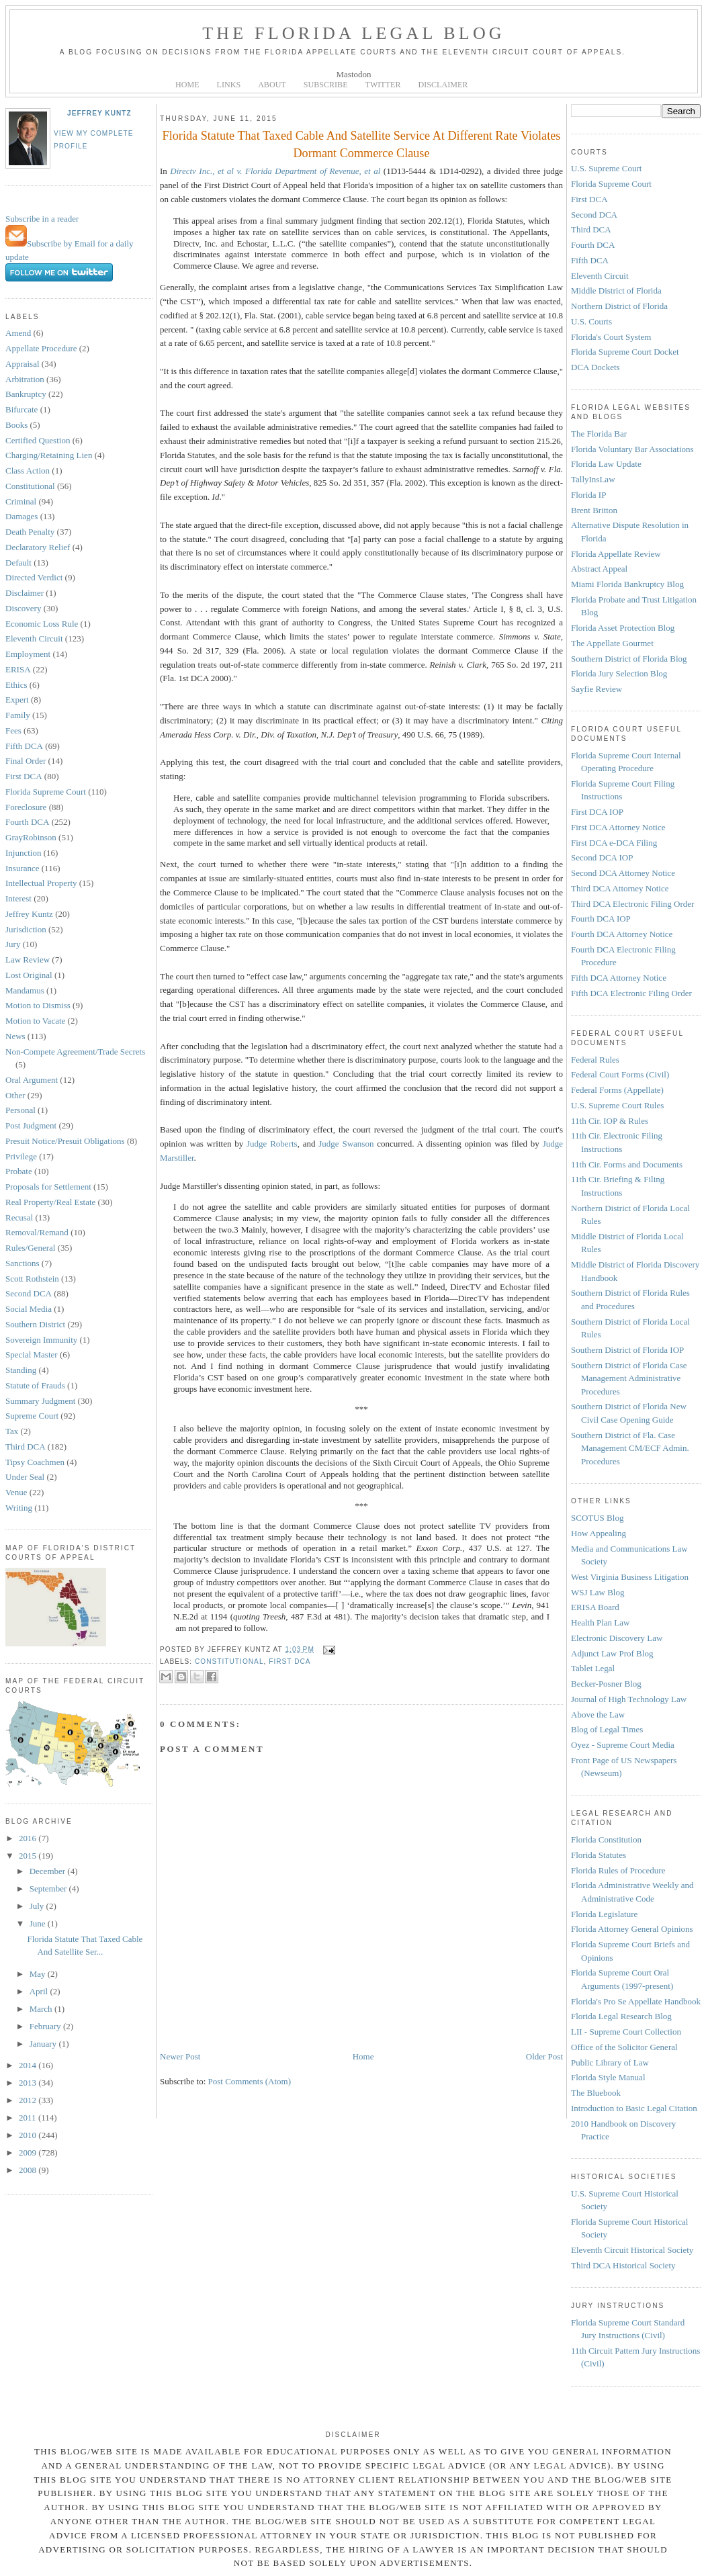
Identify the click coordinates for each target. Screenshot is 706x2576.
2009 (28, 2152)
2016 (28, 1838)
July (38, 1906)
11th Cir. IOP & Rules (609, 1121)
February (46, 2026)
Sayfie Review (596, 689)
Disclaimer (24, 593)
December (49, 1871)
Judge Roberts (272, 1144)
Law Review (27, 959)
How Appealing (598, 1533)
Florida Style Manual (608, 2077)
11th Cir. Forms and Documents (626, 1164)
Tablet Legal (593, 1668)
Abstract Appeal (599, 569)
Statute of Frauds (35, 1385)
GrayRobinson (30, 837)
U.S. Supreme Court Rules (617, 1105)
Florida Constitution (606, 1839)
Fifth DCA (24, 746)
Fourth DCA (27, 822)
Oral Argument (31, 1080)
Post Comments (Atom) (250, 2081)
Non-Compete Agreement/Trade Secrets (75, 1052)
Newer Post (180, 2056)
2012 (28, 2100)
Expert (17, 700)
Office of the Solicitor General (624, 2047)
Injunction (23, 853)
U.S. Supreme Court (606, 168)
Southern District (35, 1324)
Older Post (544, 2056)
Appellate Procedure (41, 348)
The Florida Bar (599, 434)
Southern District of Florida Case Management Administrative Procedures (629, 1378)
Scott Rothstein (32, 1279)
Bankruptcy (25, 394)
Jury (12, 944)
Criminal (20, 501)
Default (18, 563)
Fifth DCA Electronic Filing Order (631, 993)
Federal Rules (595, 1060)
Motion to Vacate (35, 1021)
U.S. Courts (591, 321)
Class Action (27, 470)
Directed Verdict (33, 577)
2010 (28, 2135)
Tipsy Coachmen (34, 1462)
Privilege (21, 1156)
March (42, 2009)
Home (363, 2056)
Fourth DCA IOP (601, 919)
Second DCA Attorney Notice (623, 873)
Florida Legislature (604, 1914)
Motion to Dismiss (38, 1005)
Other (15, 1095)
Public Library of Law (610, 2062)
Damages (21, 516)
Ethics (16, 685)
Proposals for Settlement (48, 1187)
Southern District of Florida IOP (627, 1350)
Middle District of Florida (616, 290)
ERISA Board (595, 1607)
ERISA (18, 669)
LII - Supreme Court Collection (626, 2032)
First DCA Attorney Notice (618, 827)
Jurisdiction (25, 929)
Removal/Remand (37, 1232)
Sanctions (22, 1263)
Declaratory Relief (37, 547)
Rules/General (30, 1248)
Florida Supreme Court (45, 792)
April (40, 1991)
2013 (28, 2083)
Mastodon (354, 74)
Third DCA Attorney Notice (620, 888)
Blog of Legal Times (607, 1729)
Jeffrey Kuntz (99, 113)
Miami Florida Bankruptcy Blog (627, 584)
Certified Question (37, 440)
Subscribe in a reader (42, 219)
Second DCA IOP (602, 857)
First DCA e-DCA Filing (614, 843)
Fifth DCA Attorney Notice (618, 978)
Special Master (31, 1354)
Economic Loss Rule (41, 624)
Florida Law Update (606, 464)
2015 (28, 1856)
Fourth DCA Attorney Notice (621, 934)
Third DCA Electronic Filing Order (632, 904)
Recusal (19, 1217)
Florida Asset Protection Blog (622, 628)
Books (16, 425)
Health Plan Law (600, 1622)
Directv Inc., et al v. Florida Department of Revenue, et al (275, 171)
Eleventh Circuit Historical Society (632, 2250)
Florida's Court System (611, 337)
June (39, 1923)
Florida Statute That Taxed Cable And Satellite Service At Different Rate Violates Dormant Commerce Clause (362, 144)
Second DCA (28, 1293)
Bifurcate (21, 409)
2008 (28, 2170)
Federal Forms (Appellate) (617, 1090)
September (49, 1888)
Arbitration (24, 379)
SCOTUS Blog (597, 1518)
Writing (18, 1508)
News (15, 1036)
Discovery (23, 608)
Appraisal (22, 364)
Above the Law (598, 1714)
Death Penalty (29, 532)
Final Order (25, 761)
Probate (18, 1171)
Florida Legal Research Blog (621, 2016)
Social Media (28, 1309)
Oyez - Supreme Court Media (622, 1745)
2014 (28, 2065)
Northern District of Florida (619, 306)
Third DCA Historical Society (623, 2265)
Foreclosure (25, 807)
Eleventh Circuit (34, 638)
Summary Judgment (40, 1401)
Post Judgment (30, 1125)
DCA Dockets (595, 367)
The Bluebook (596, 2093)
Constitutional (30, 486)
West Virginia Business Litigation (630, 1577)
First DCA (23, 776)
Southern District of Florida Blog (629, 659)
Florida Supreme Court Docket (625, 352)
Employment (27, 654)
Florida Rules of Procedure (618, 1870)
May (39, 1974)
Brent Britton (594, 510)
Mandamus (24, 990)
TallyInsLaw (593, 479)
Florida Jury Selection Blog (619, 673)
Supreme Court (31, 1416)
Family (17, 715)
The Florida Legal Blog (353, 33)
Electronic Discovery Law (616, 1638)
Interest (18, 898)
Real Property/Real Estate (50, 1202)
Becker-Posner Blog (606, 1684)
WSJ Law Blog (597, 1592)
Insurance (22, 868)
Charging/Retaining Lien (48, 455)
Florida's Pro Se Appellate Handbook (636, 2001)
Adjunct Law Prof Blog (612, 1653)
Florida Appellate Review (616, 554)
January (44, 2044)
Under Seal (24, 1477)
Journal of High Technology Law (629, 1699)
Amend (18, 333)
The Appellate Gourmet (612, 643)
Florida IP (588, 495)
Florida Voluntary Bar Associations (632, 449)
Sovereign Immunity (41, 1340)
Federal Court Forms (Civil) (620, 1074)
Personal (20, 1110)
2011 (28, 2118)
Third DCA (25, 1446)
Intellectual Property (41, 883)
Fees (13, 730)
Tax (11, 1431)
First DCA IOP (597, 812)
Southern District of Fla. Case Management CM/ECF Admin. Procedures (630, 1448)
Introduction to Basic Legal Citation (634, 2108)
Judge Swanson (345, 1144)
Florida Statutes (598, 1855)
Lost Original (28, 975)
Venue (16, 1492)
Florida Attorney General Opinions (632, 1929)
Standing (20, 1370)
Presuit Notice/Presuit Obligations (65, 1141)
